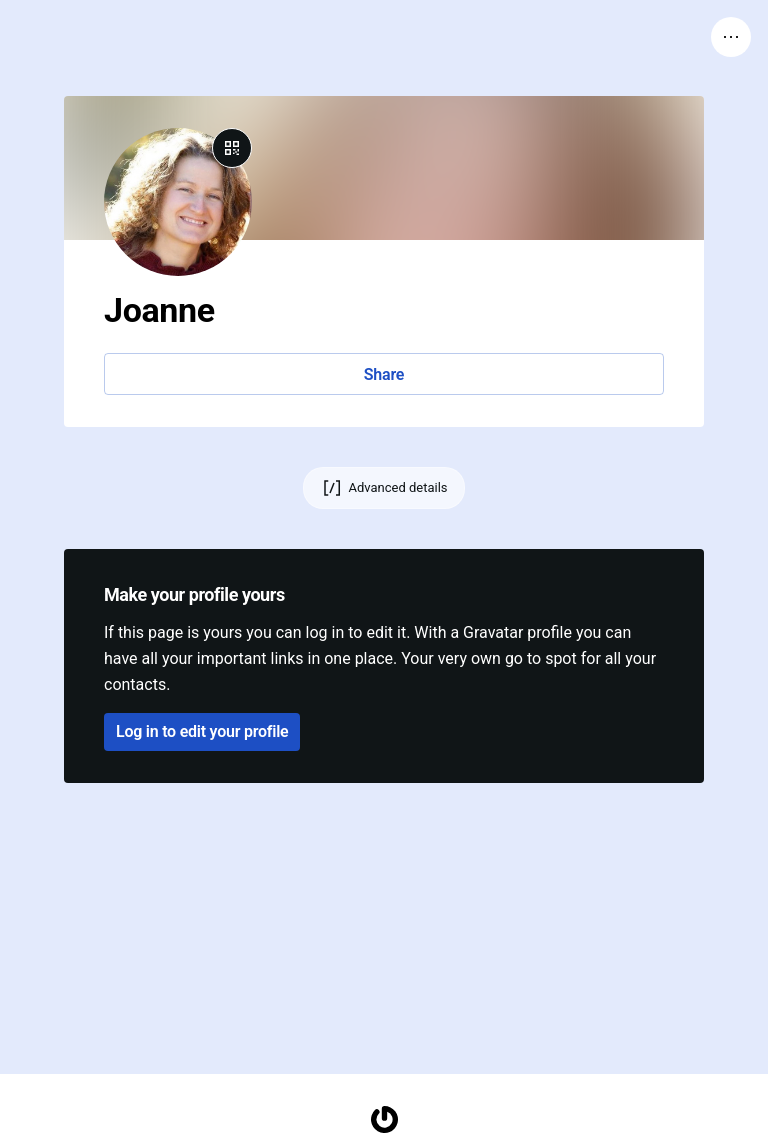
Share (384, 374)
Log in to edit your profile (202, 731)
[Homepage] (384, 1119)
